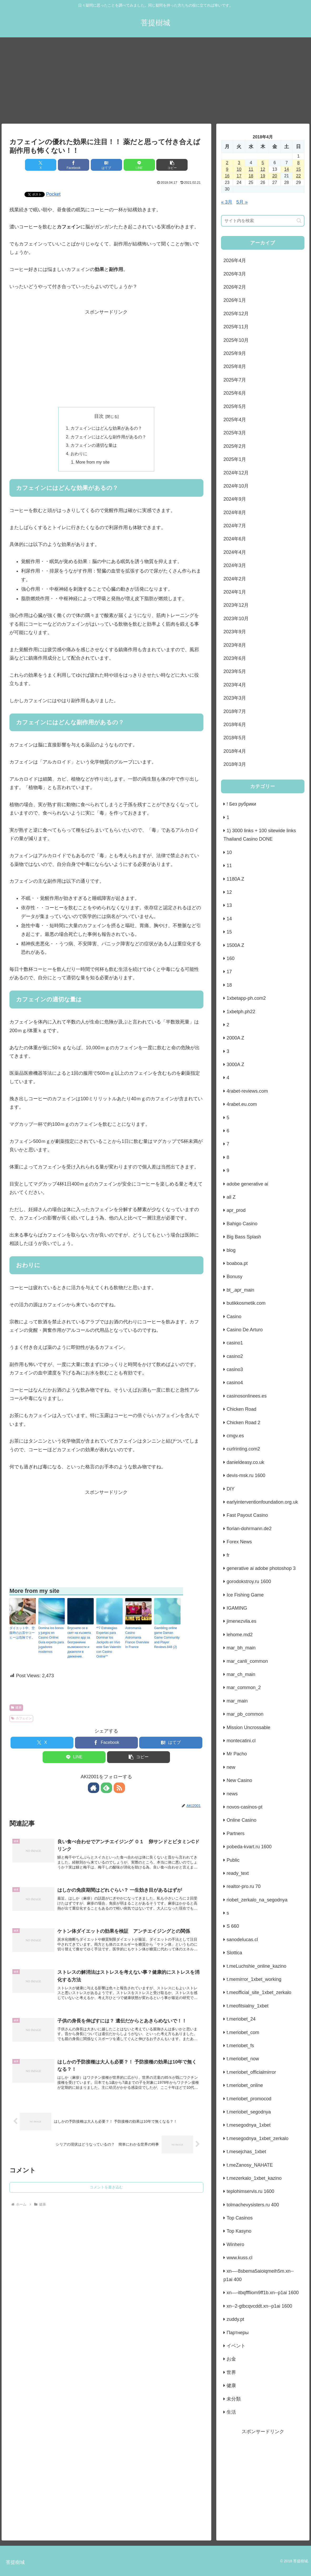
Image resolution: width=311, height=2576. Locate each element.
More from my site (93, 462)
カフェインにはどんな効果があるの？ (106, 428)
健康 (16, 1708)
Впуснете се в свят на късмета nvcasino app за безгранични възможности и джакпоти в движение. (79, 1642)
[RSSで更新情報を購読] (118, 1788)
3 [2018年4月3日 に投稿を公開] (239, 162)
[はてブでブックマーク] (106, 165)
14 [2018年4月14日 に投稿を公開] (286, 169)
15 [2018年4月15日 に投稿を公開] (298, 169)
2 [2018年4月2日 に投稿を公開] (227, 162)
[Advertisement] (155, 80)
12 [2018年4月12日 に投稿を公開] (262, 169)
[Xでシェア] (41, 165)
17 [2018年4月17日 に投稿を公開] (239, 176)
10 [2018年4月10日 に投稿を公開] (239, 169)
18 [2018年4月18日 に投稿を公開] (251, 176)
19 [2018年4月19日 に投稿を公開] (262, 176)
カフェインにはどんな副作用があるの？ (108, 436)
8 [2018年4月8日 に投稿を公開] (298, 162)
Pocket (53, 194)
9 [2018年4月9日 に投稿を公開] (227, 169)
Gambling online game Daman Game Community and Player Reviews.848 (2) (167, 1637)
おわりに (79, 453)
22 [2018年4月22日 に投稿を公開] (298, 176)
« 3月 (226, 202)
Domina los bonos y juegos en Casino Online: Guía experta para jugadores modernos (51, 1640)
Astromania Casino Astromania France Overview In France (137, 1637)
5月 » (242, 202)
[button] (171, 165)
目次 (99, 416)
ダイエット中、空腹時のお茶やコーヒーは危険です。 (22, 1633)
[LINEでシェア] (138, 165)
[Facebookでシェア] (73, 165)
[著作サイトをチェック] (94, 1788)
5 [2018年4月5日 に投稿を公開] (263, 162)
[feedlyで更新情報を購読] (106, 1788)
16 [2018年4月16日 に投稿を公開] (227, 176)
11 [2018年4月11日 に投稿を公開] (251, 169)
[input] (262, 221)
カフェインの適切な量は (94, 445)
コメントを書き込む (106, 2188)
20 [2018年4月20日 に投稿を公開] (274, 176)
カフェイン (21, 1718)
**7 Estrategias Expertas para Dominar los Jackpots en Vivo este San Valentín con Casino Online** (108, 1642)
